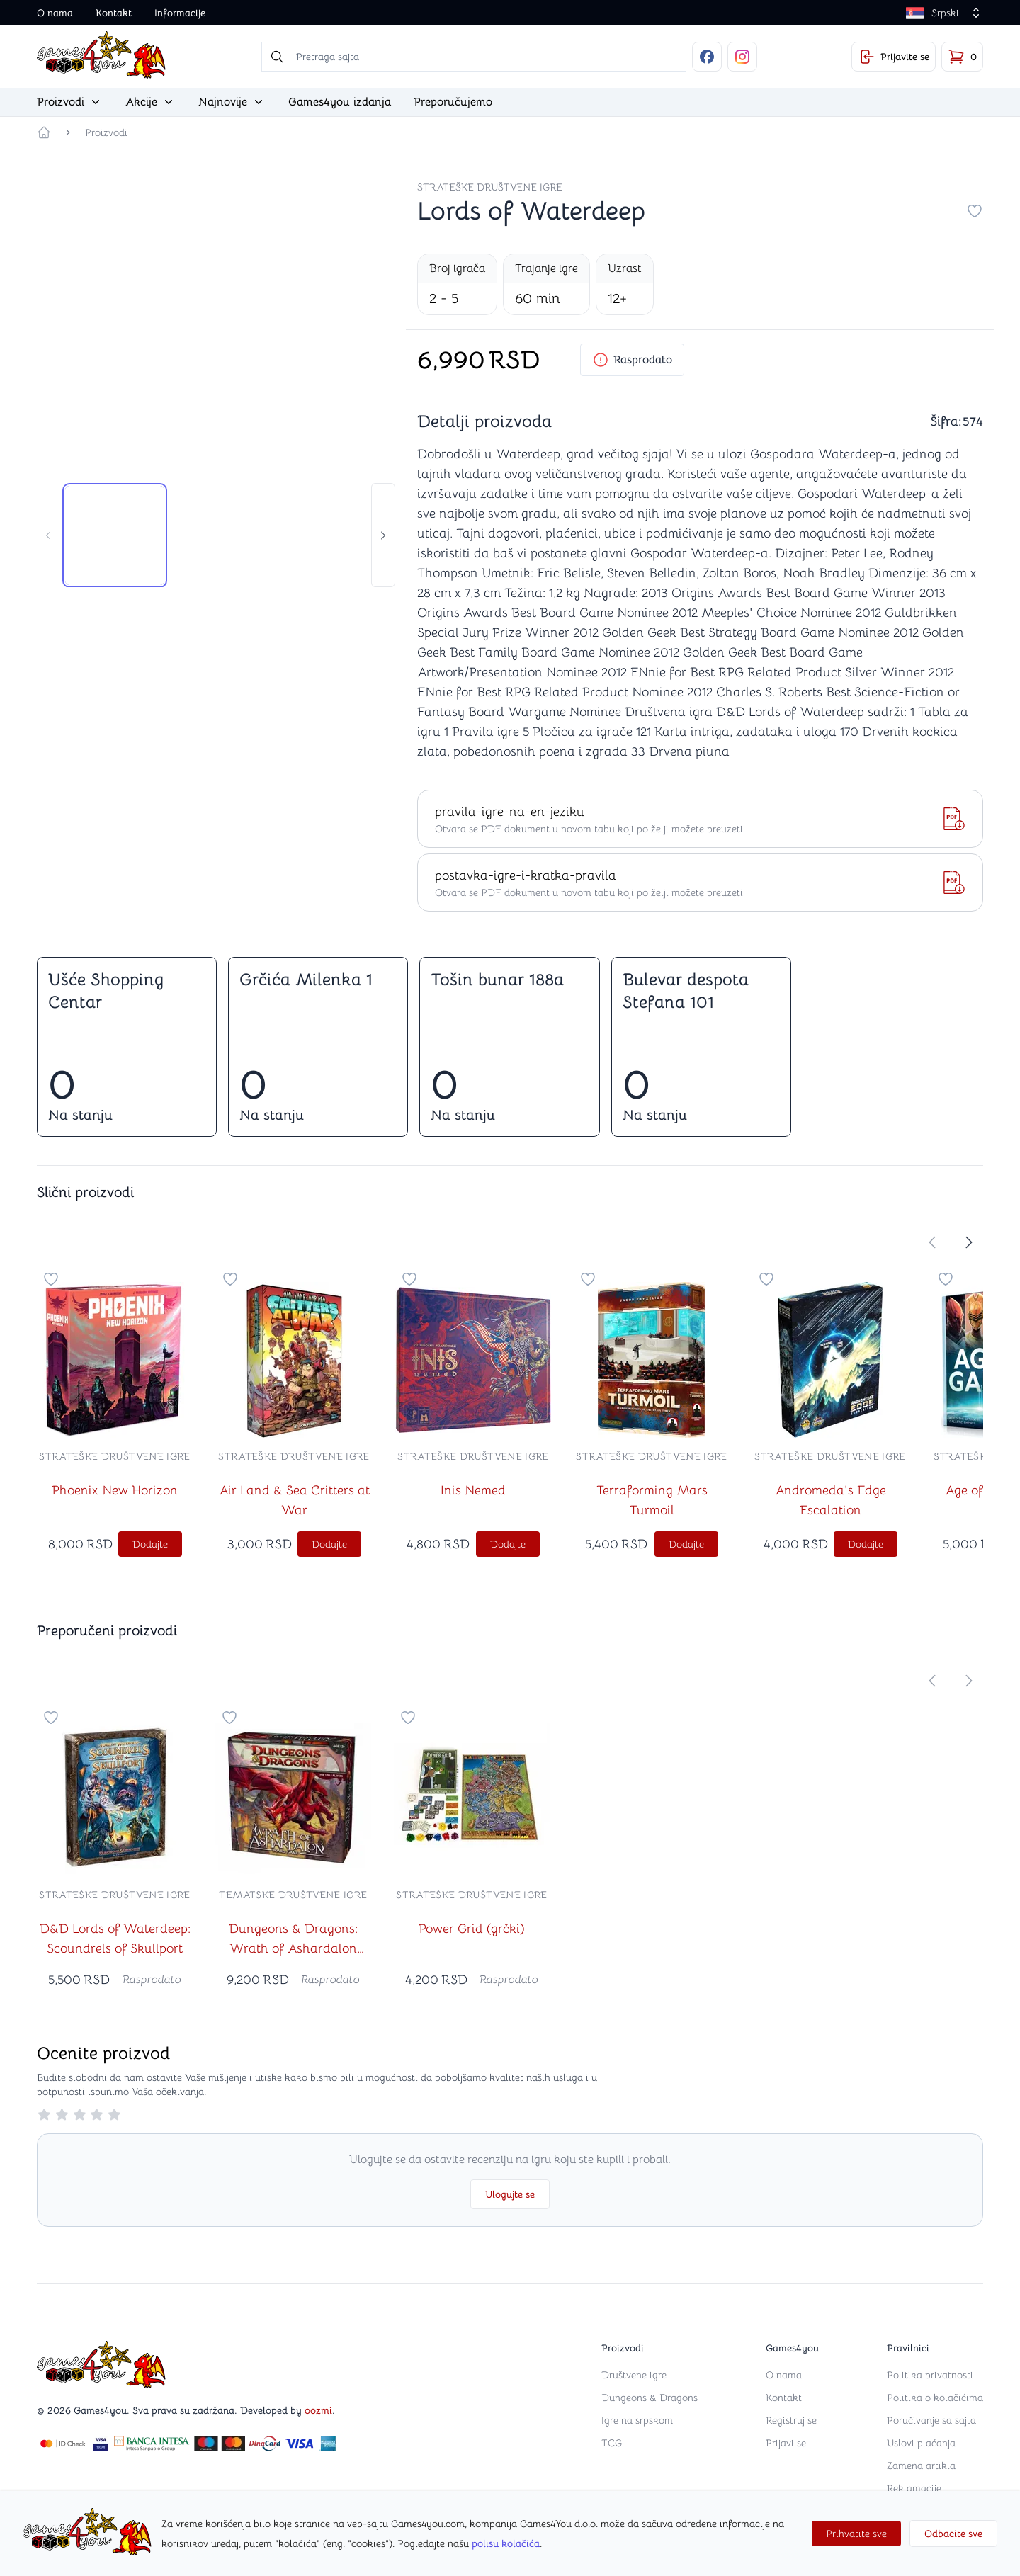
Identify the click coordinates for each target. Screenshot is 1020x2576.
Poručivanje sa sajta (931, 2420)
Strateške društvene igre (489, 187)
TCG (611, 2442)
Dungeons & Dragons (649, 2397)
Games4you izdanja (339, 102)
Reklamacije (914, 2488)
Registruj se (791, 2420)
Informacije (179, 12)
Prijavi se (786, 2442)
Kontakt (114, 12)
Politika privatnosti (930, 2374)
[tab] (114, 535)
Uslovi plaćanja (921, 2442)
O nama (55, 12)
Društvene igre (634, 2374)
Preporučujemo (453, 102)
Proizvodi (106, 132)
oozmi (318, 2410)
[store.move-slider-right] (383, 535)
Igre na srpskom (637, 2420)
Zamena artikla (921, 2465)
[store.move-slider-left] (48, 535)
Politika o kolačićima (935, 2397)
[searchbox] (473, 57)
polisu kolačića (506, 2543)
